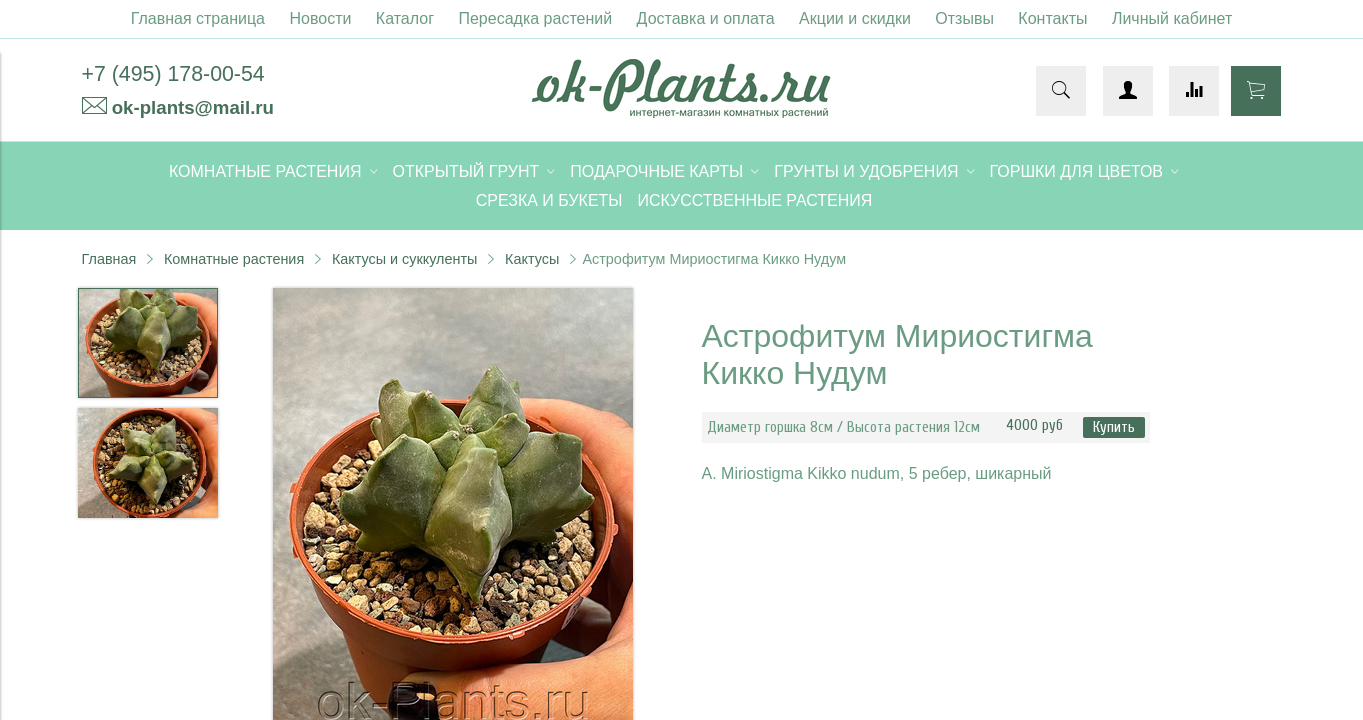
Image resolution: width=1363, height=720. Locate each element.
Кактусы (532, 259)
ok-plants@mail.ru (193, 107)
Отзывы (964, 18)
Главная (109, 259)
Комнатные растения (234, 259)
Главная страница (198, 18)
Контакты (1052, 18)
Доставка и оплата (706, 18)
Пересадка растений (535, 18)
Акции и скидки (855, 18)
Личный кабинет (1172, 18)
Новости (320, 18)
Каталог (405, 18)
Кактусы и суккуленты (405, 259)
